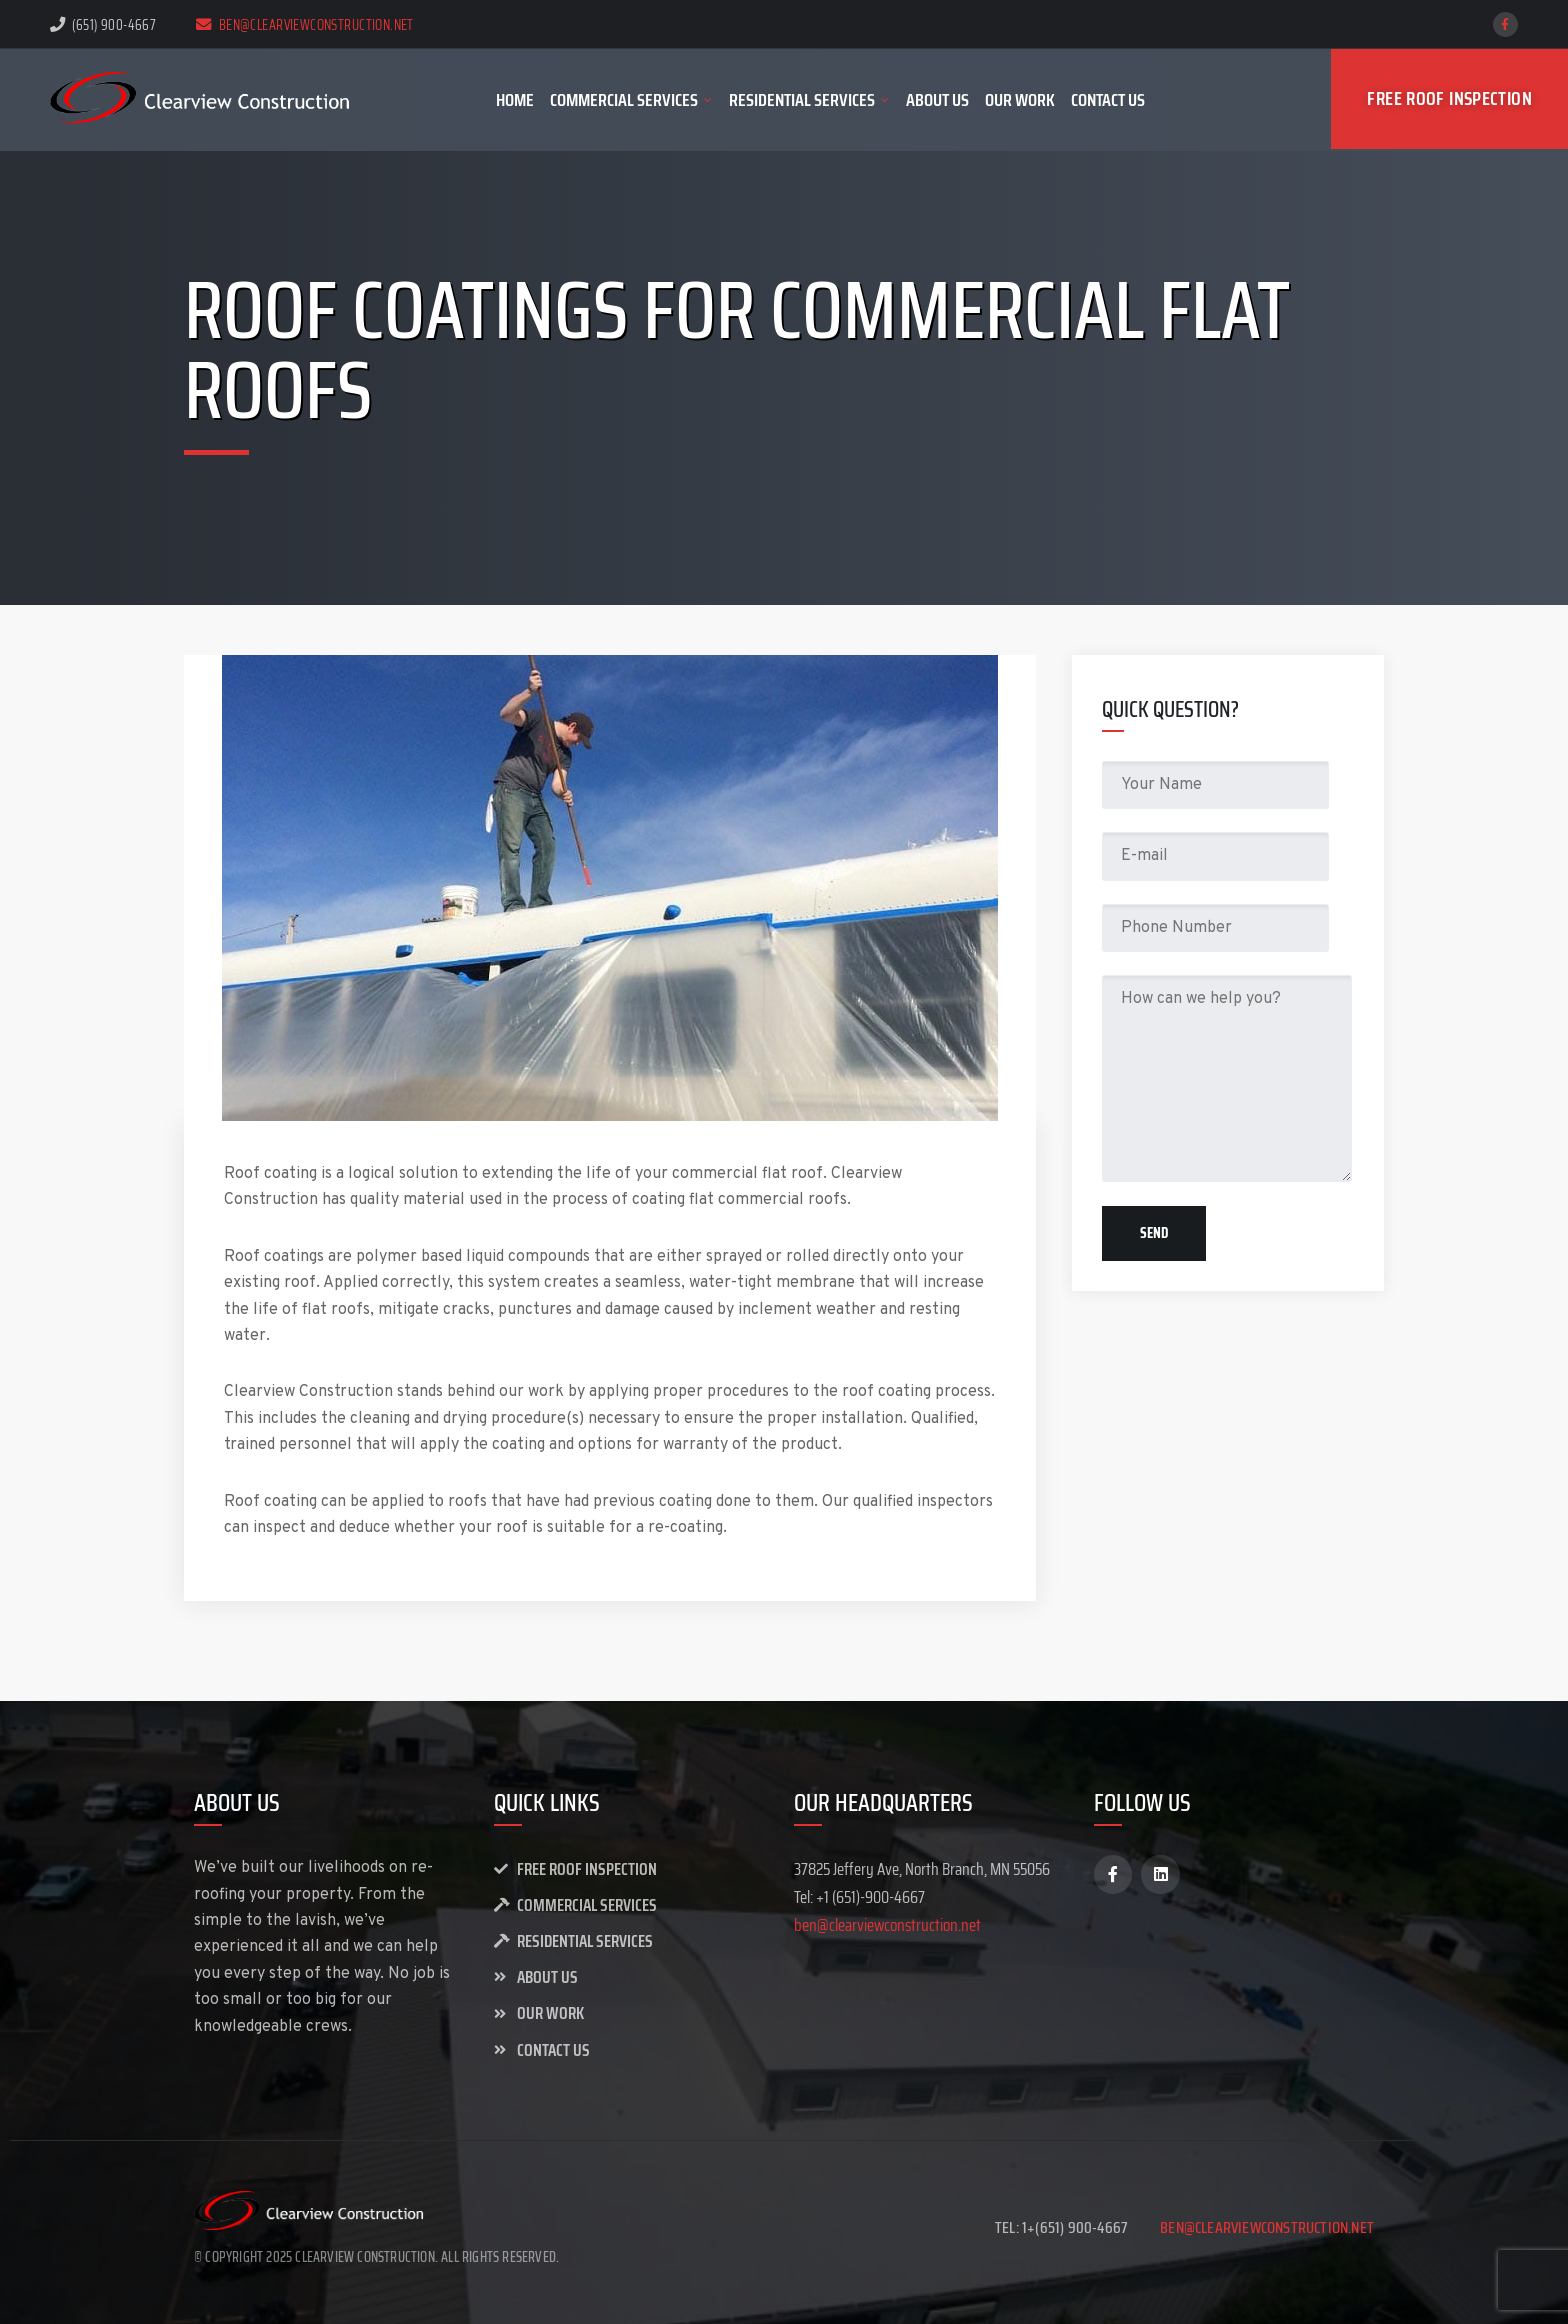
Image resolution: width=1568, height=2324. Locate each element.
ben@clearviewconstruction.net (305, 25)
